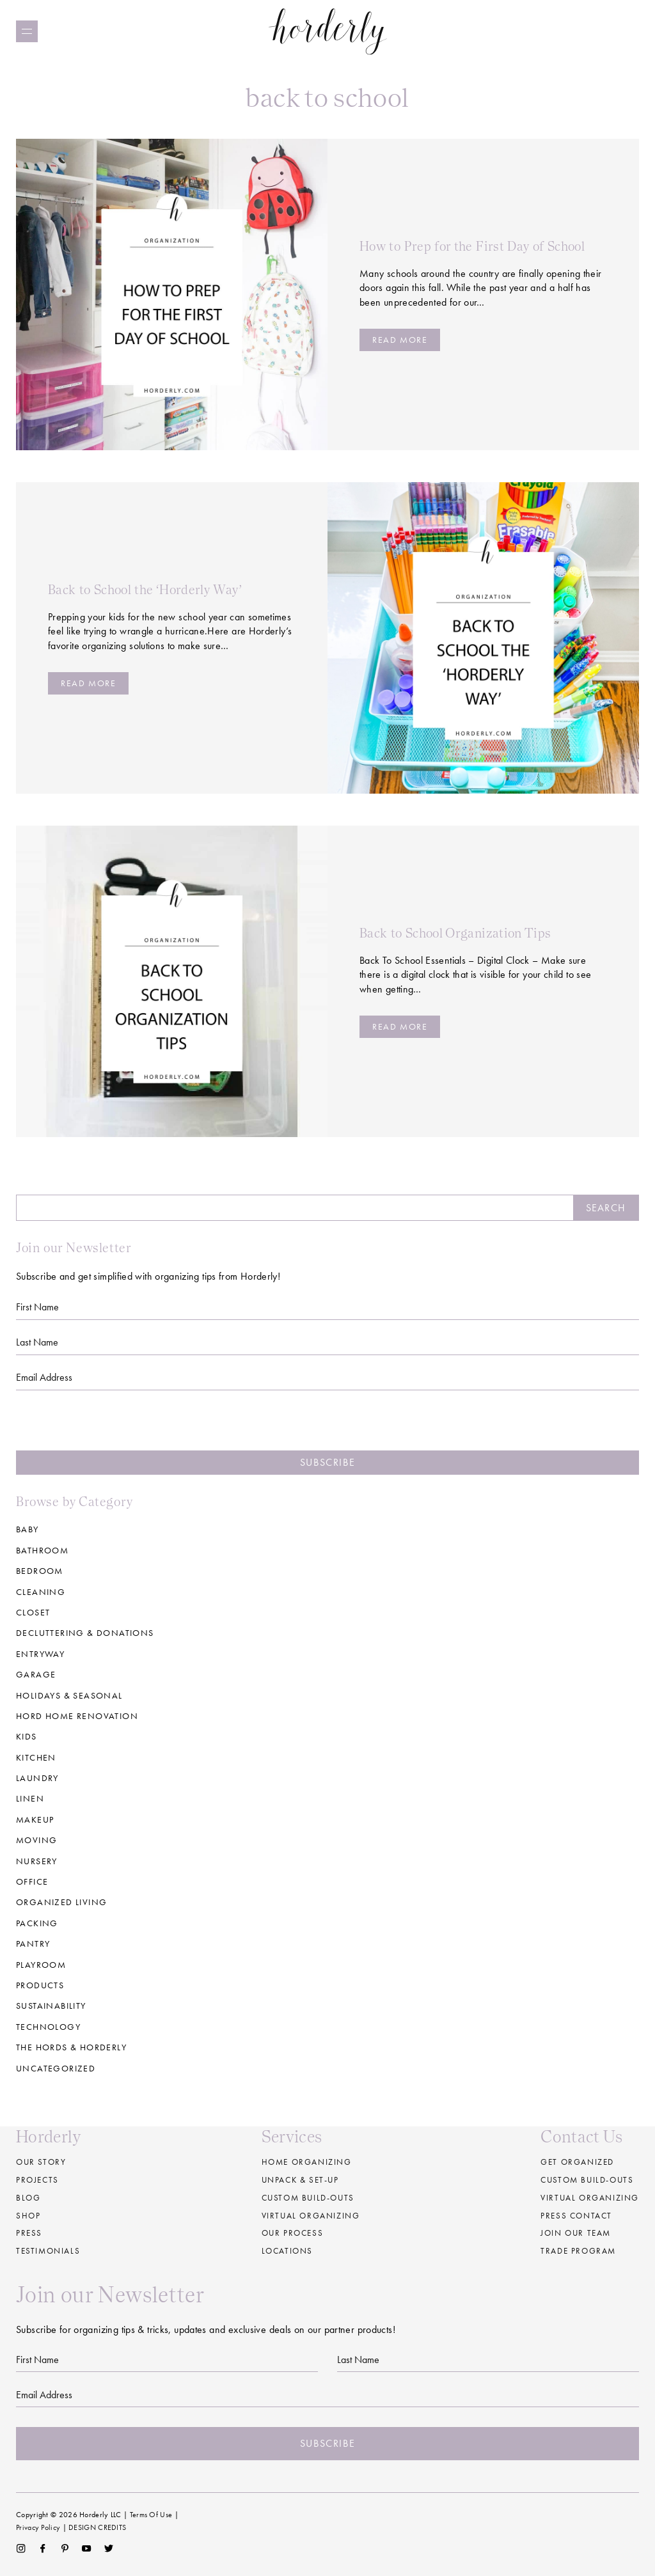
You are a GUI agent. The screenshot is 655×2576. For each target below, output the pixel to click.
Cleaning (40, 1592)
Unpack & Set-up (300, 2179)
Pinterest (65, 2548)
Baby (27, 1529)
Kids (26, 1736)
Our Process (293, 2232)
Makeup (35, 1819)
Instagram (21, 2548)
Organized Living (61, 1902)
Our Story (41, 2161)
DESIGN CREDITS (97, 2527)
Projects (37, 2179)
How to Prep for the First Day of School (472, 246)
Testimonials (48, 2250)
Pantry (33, 1943)
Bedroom (39, 1570)
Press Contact (576, 2215)
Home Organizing (307, 2161)
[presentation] (327, 1425)
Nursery (37, 1861)
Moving (36, 1840)
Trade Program (578, 2250)
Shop (28, 2215)
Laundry (37, 1778)
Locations (287, 2250)
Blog (28, 2197)
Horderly (328, 31)
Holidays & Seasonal (69, 1695)
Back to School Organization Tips (455, 933)
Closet (33, 1612)
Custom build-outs (308, 2197)
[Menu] (27, 31)
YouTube (86, 2548)
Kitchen (36, 1757)
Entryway (40, 1654)
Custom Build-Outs (587, 2179)
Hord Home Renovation (77, 1716)
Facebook (42, 2548)
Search (606, 1207)
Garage (36, 1674)
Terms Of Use (151, 2514)
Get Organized (577, 2161)
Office (32, 1881)
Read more (399, 339)
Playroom (41, 1964)
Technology (48, 2026)
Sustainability (51, 2005)
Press (29, 2232)
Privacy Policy (38, 2527)
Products (40, 1985)
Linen (30, 1798)
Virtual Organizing (311, 2215)
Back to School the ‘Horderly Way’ (145, 589)
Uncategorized (55, 2068)
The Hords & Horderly (71, 2047)
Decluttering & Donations (85, 1632)
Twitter (109, 2548)
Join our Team (576, 2232)
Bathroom (42, 1550)
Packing (37, 1923)
